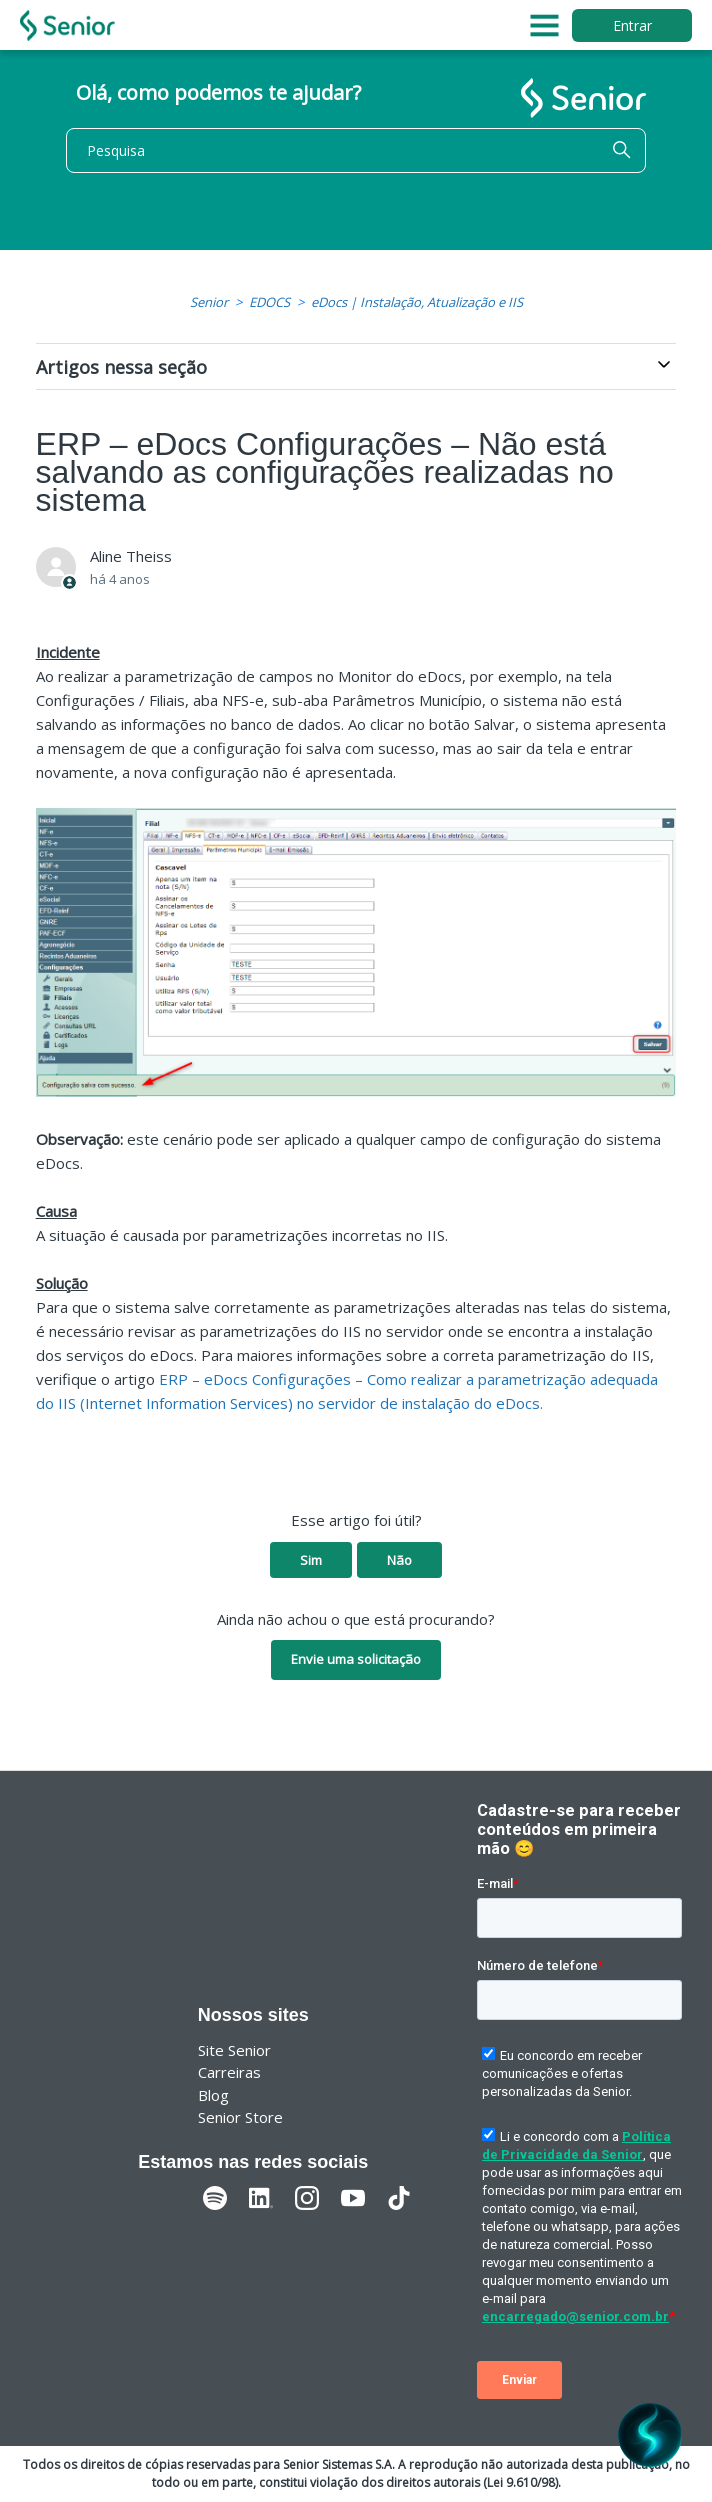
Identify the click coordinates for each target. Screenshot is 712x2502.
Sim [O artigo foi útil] (311, 1560)
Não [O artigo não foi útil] (399, 1560)
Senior (209, 302)
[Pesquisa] (356, 150)
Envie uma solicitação (356, 1659)
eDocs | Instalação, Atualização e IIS (417, 302)
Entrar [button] (632, 25)
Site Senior (234, 2050)
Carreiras (229, 2072)
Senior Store (240, 2117)
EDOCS (269, 302)
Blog (213, 2095)
